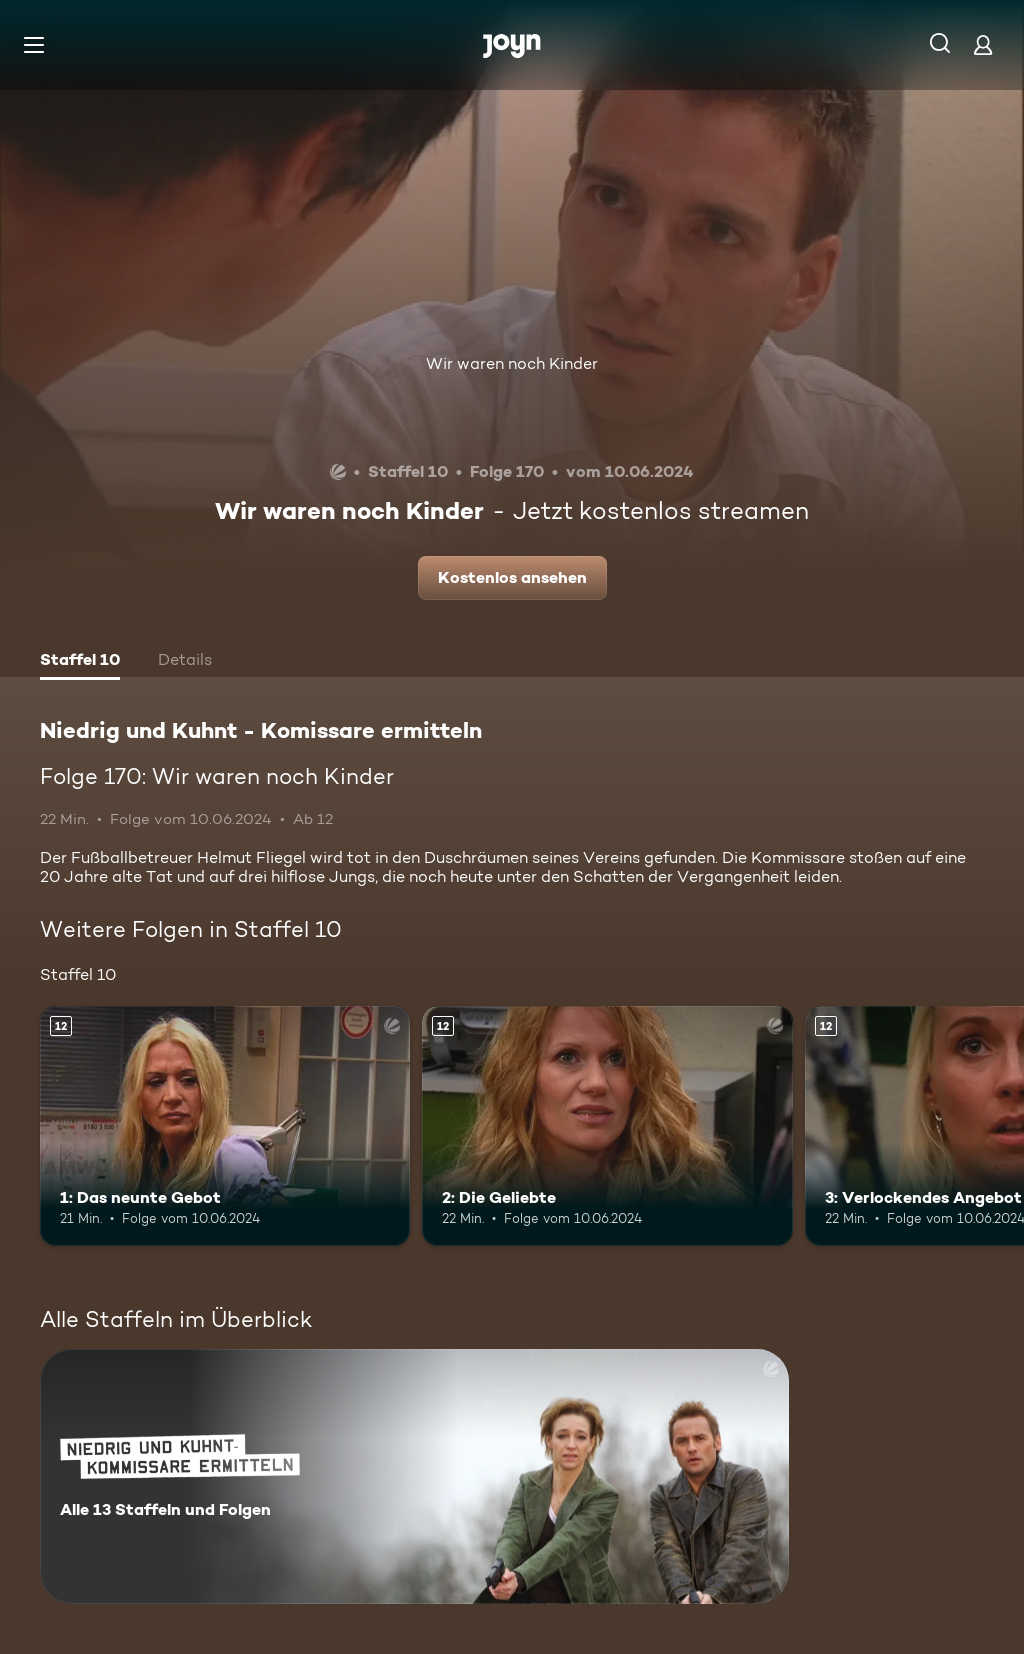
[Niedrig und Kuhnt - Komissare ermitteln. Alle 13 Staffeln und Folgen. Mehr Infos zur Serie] (414, 1476)
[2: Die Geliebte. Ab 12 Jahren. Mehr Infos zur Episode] (607, 1126)
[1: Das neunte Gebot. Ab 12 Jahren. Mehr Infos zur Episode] (225, 1126)
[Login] (983, 44)
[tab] (80, 662)
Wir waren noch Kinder (512, 363)
